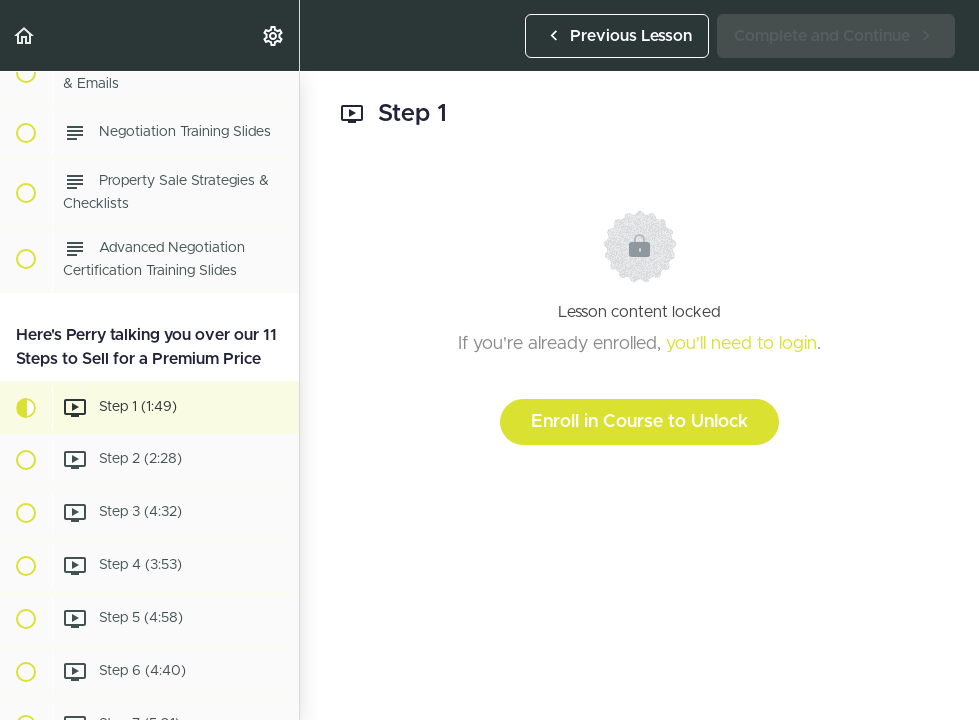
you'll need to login (741, 344)
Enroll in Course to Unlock (639, 422)
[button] (25, 35)
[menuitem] (274, 35)
